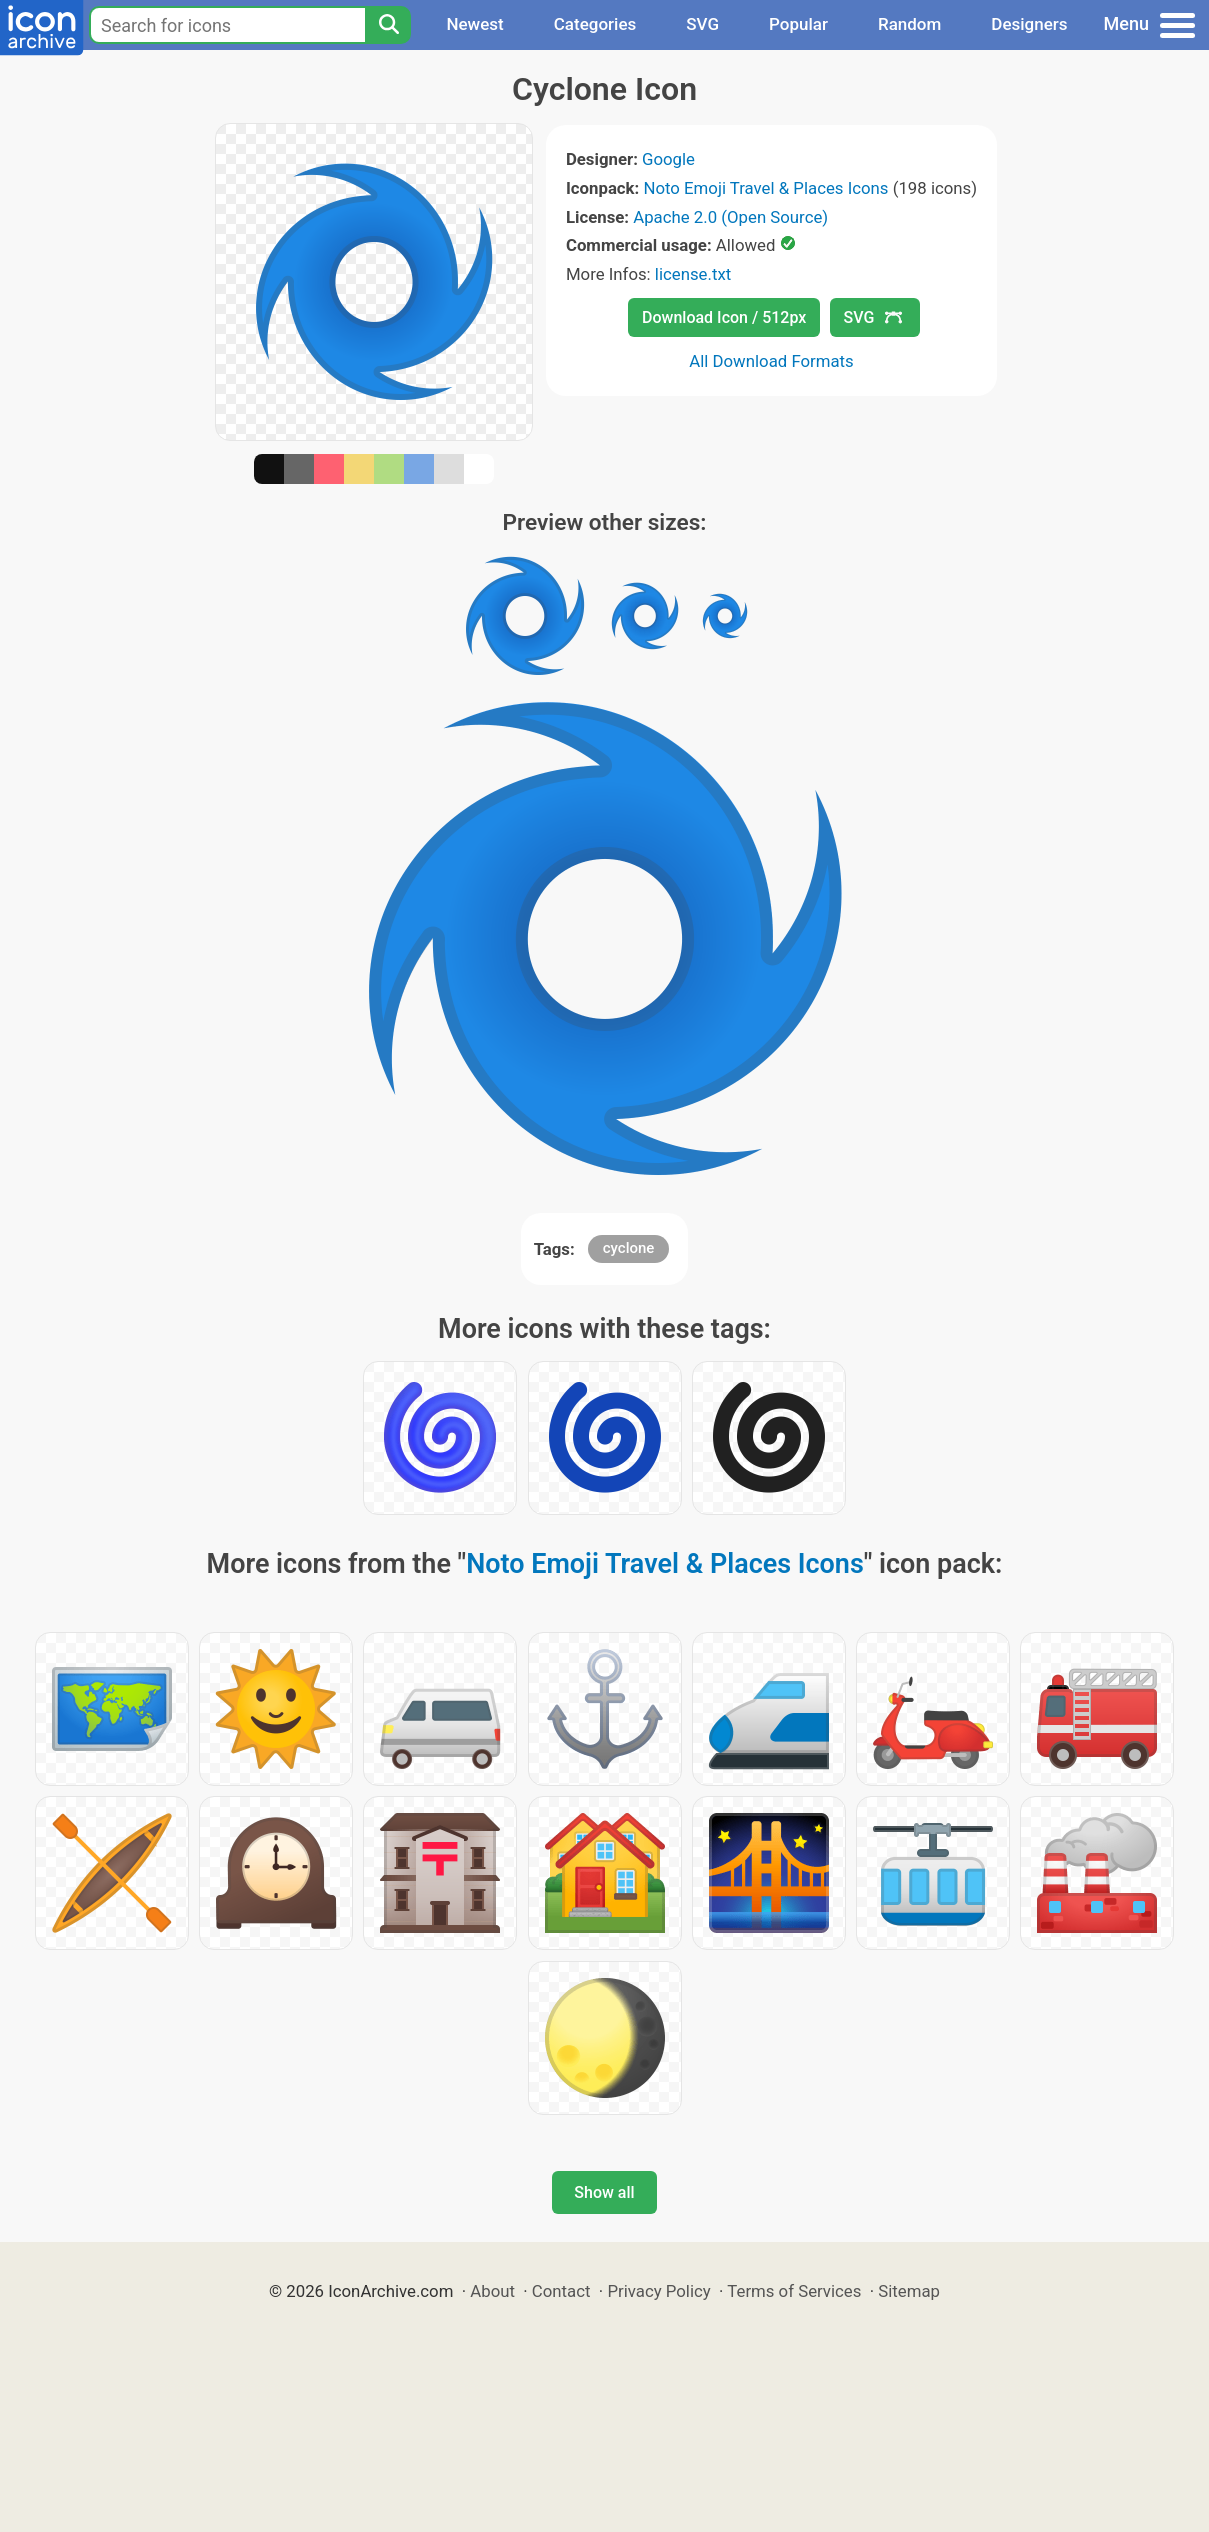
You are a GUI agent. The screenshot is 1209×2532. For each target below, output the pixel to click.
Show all (604, 2192)
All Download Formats (771, 361)
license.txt (693, 274)
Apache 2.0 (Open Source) (730, 217)
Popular (798, 24)
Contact (561, 2291)
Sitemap (909, 2291)
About (492, 2291)
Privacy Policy (658, 2291)
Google (668, 159)
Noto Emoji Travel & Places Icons (765, 188)
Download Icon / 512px (724, 317)
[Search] (388, 25)
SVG (702, 24)
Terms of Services (794, 2291)
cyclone (629, 1248)
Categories (595, 24)
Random (909, 24)
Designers (1029, 24)
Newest (474, 24)
